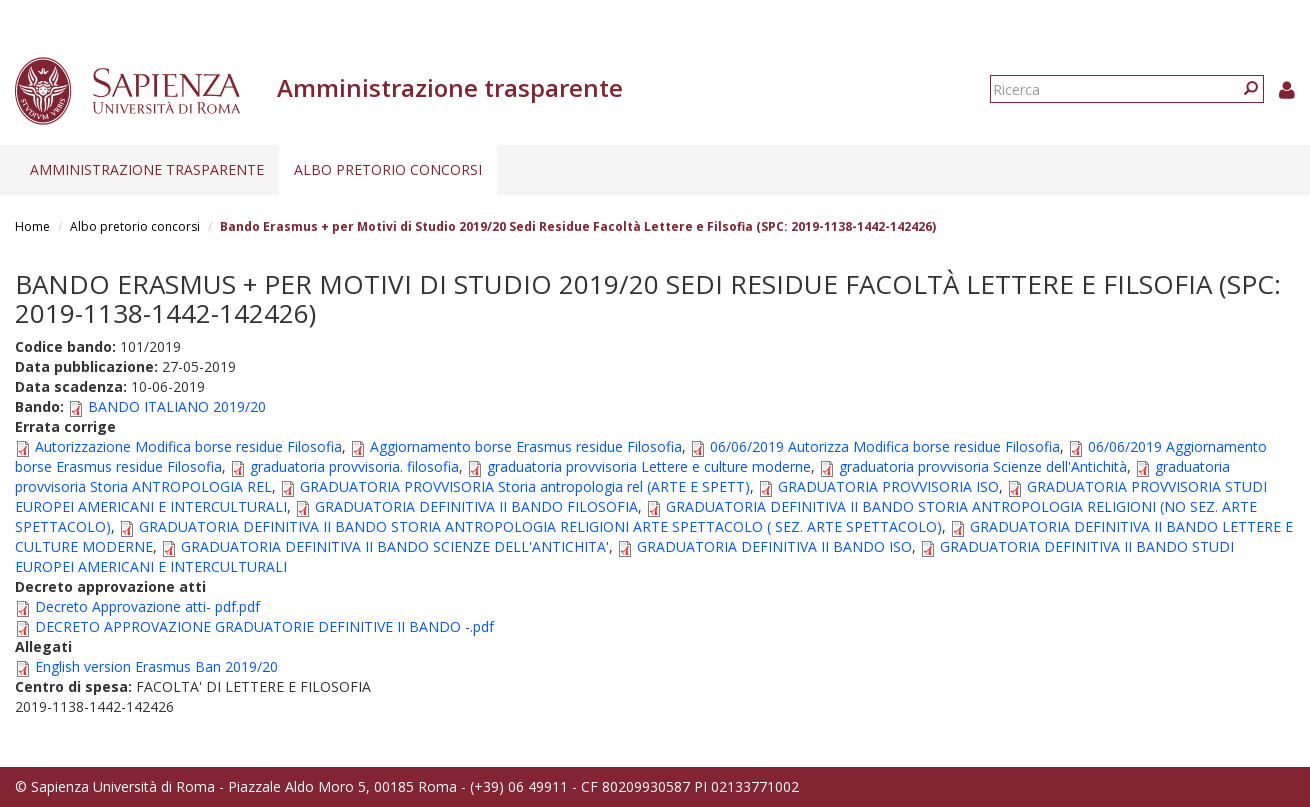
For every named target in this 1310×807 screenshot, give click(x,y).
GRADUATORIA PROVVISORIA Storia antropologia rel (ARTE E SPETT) (525, 486)
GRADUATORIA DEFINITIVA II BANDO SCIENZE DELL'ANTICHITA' (395, 546)
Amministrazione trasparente (147, 169)
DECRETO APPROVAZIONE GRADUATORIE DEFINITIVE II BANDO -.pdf (264, 626)
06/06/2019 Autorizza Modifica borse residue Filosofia (885, 446)
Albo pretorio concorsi (388, 169)
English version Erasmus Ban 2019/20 (156, 666)
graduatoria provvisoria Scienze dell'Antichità (983, 466)
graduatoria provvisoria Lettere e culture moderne (649, 466)
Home (32, 226)
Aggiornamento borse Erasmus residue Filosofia (526, 446)
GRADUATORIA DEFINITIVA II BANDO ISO (774, 546)
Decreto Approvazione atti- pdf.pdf (147, 606)
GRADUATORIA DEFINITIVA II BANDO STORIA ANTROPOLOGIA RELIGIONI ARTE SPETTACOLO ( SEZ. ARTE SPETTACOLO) (540, 526)
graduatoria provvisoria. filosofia (354, 466)
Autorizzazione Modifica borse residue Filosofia (188, 446)
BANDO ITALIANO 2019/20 (177, 406)
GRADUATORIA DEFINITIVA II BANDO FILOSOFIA (476, 506)
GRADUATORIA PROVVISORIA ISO (888, 486)
